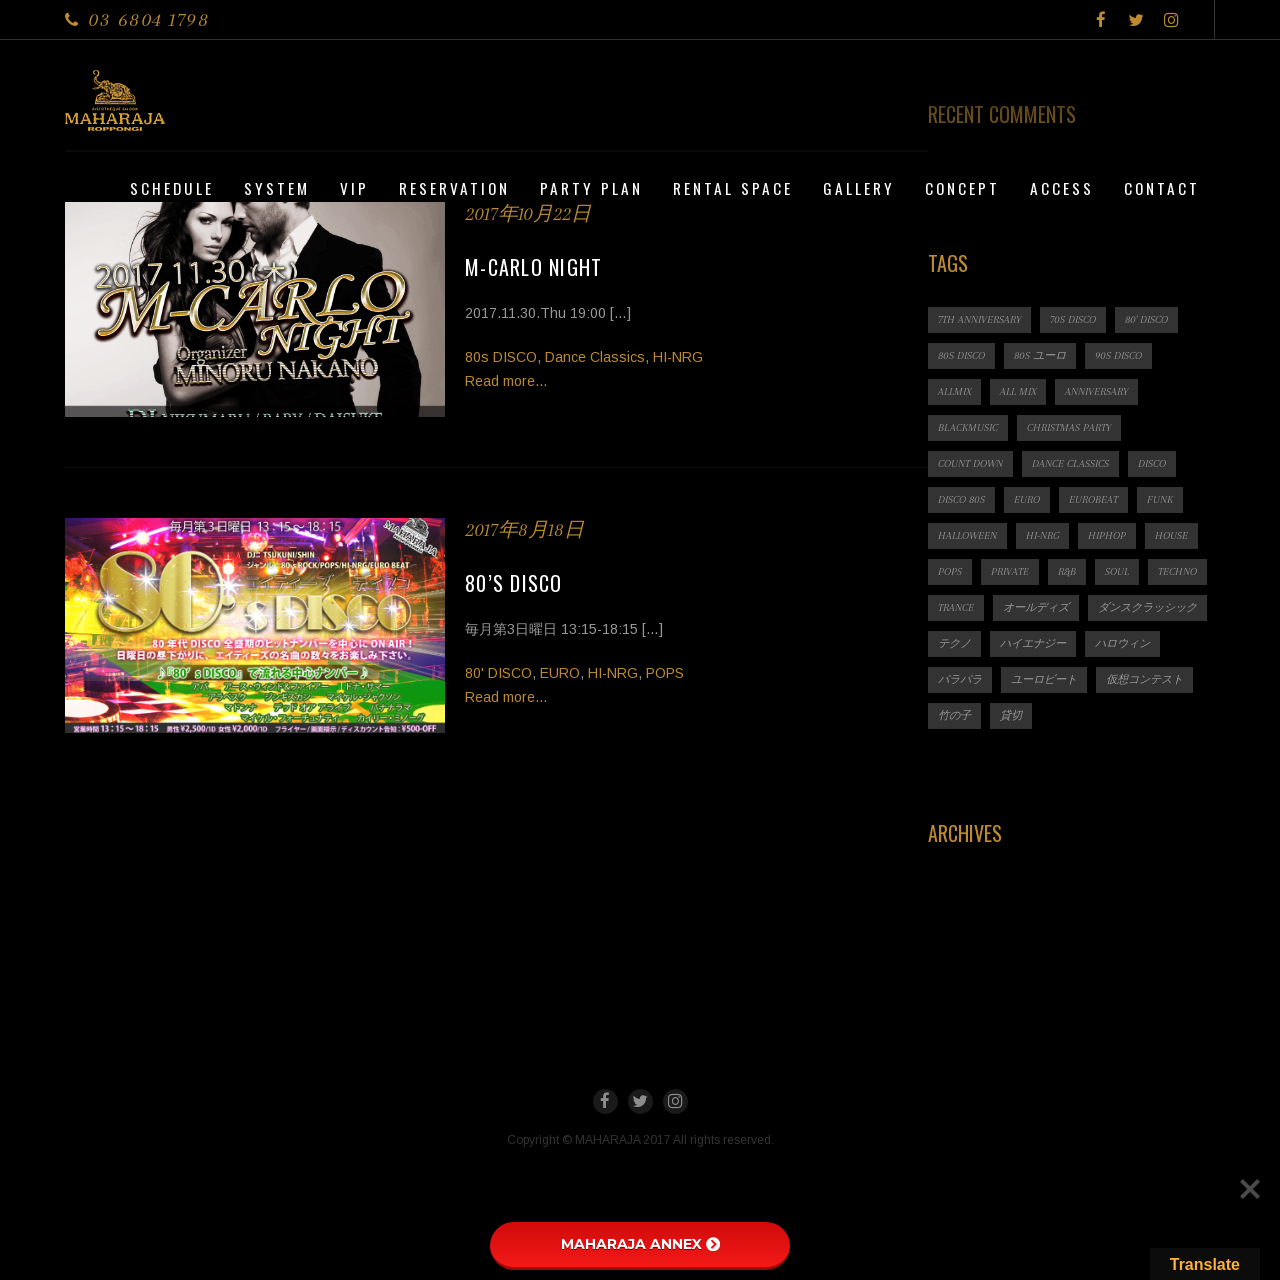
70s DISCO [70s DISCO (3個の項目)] (1073, 319)
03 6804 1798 (148, 19)
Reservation (454, 188)
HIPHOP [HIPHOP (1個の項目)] (1107, 535)
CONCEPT (962, 188)
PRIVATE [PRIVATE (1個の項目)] (1010, 571)
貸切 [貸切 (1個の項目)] (1011, 715)
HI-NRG (678, 357)
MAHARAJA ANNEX (640, 1244)
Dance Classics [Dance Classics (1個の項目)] (1070, 463)
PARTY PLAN (591, 188)
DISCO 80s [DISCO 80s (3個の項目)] (961, 499)
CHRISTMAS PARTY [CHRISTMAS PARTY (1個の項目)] (1069, 427)
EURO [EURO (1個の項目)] (1027, 499)
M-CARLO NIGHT (533, 267)
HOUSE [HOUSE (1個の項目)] (1171, 535)
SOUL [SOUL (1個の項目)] (1117, 571)
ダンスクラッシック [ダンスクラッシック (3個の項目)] (1147, 607)
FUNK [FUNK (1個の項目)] (1160, 499)
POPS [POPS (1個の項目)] (950, 571)
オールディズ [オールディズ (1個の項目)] (1036, 607)
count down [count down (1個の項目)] (970, 463)
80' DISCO (498, 673)
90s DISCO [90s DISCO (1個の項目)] (1118, 355)
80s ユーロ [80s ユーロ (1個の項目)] (1040, 355)
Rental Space (733, 188)
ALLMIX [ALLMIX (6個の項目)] (954, 391)
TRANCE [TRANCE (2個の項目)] (956, 607)
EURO (560, 673)
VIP (354, 188)
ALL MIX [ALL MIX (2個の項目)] (1018, 391)
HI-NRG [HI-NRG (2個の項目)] (1042, 535)
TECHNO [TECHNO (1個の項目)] (1177, 571)
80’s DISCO (514, 583)
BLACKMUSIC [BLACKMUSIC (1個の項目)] (968, 427)
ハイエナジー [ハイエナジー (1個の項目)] (1033, 643)
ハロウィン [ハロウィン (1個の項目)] (1122, 643)
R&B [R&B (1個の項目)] (1067, 571)
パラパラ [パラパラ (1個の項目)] (960, 679)
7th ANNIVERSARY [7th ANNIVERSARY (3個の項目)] (979, 319)
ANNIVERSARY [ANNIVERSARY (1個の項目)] (1096, 391)
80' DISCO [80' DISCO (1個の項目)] (1146, 319)
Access (1062, 188)
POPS (665, 673)
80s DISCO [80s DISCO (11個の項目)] (961, 355)
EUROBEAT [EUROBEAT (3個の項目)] (1093, 499)
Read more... (506, 381)
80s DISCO (501, 357)
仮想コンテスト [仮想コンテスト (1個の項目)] (1144, 679)
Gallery (859, 188)
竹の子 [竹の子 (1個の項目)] (954, 715)
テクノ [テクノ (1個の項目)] (954, 643)
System (277, 188)
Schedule (172, 188)
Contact (1162, 188)
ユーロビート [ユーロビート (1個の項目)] (1044, 679)
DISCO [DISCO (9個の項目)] (1152, 463)
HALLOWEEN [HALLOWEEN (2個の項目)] (967, 535)
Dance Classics (595, 357)
